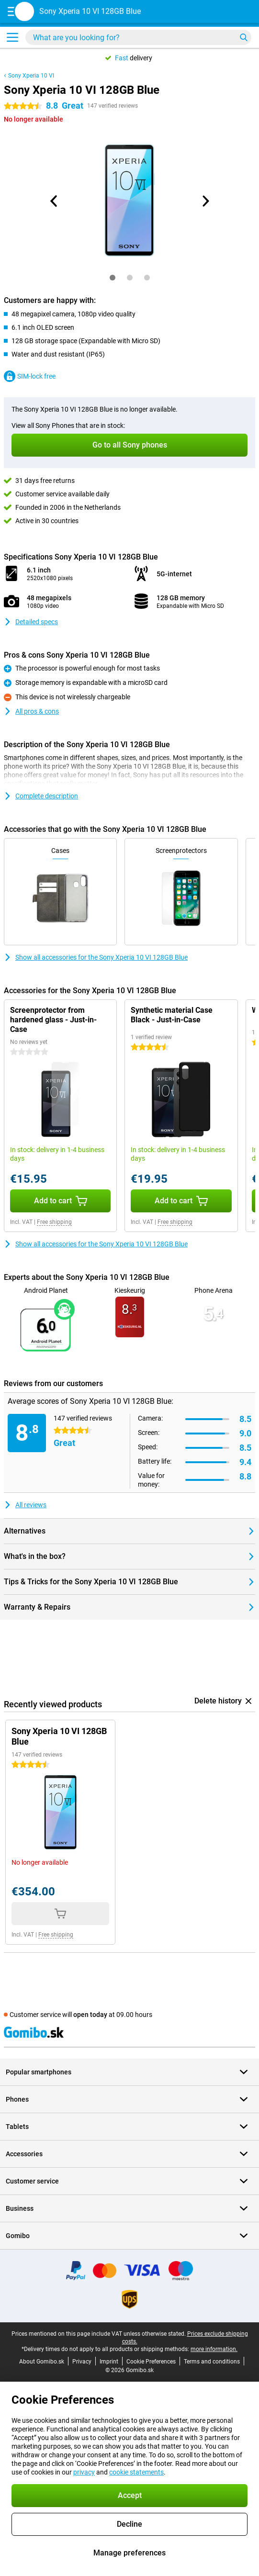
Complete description (41, 796)
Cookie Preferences (151, 2361)
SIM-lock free (30, 376)
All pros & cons (31, 711)
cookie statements (136, 2472)
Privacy (81, 2361)
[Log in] (207, 13)
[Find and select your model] (138, 37)
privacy (84, 2472)
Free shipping (54, 1222)
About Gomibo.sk (41, 2361)
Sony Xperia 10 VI (31, 75)
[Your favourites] (226, 13)
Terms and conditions (212, 2361)
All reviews (25, 1505)
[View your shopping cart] (245, 13)
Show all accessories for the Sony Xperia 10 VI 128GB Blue (96, 957)
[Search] (243, 37)
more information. (214, 2349)
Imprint (109, 2361)
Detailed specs (31, 622)
